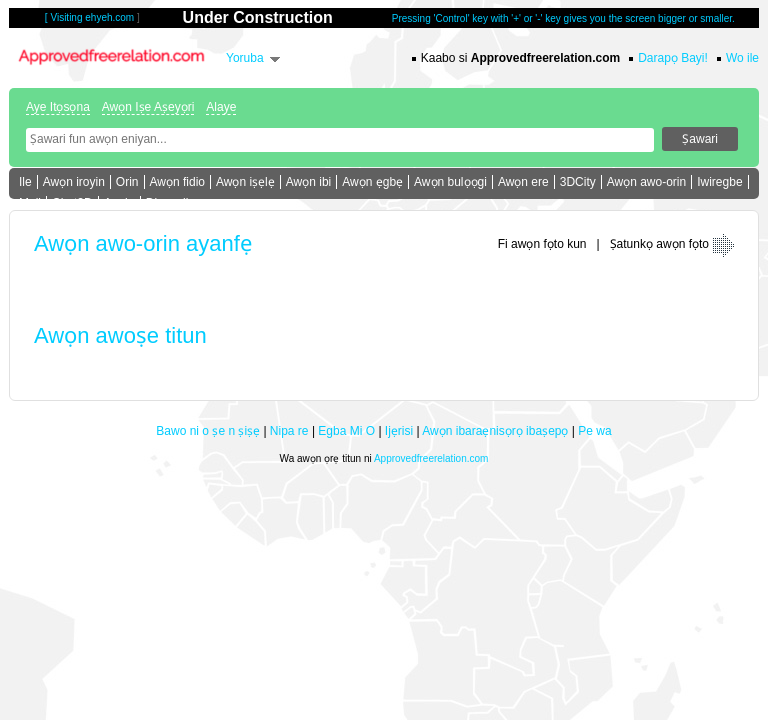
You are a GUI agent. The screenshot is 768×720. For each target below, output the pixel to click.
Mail (30, 203)
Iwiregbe (719, 182)
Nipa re (289, 431)
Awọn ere (523, 182)
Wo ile (742, 58)
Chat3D (72, 203)
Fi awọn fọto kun (542, 244)
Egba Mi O (346, 431)
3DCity (578, 182)
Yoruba (245, 58)
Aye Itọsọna (58, 107)
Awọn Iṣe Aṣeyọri (148, 107)
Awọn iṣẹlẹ (245, 182)
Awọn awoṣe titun (120, 335)
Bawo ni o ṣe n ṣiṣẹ (208, 431)
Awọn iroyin (74, 182)
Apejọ (119, 203)
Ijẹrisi (399, 431)
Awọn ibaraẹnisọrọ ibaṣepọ (495, 431)
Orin (127, 182)
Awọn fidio (177, 182)
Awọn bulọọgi (450, 182)
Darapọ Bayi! (673, 58)
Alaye (221, 107)
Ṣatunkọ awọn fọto (659, 244)
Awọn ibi (308, 182)
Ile (25, 182)
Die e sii (167, 203)
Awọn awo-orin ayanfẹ (143, 243)
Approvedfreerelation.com (431, 458)
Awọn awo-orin (646, 182)
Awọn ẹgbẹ (372, 182)
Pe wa (594, 431)
